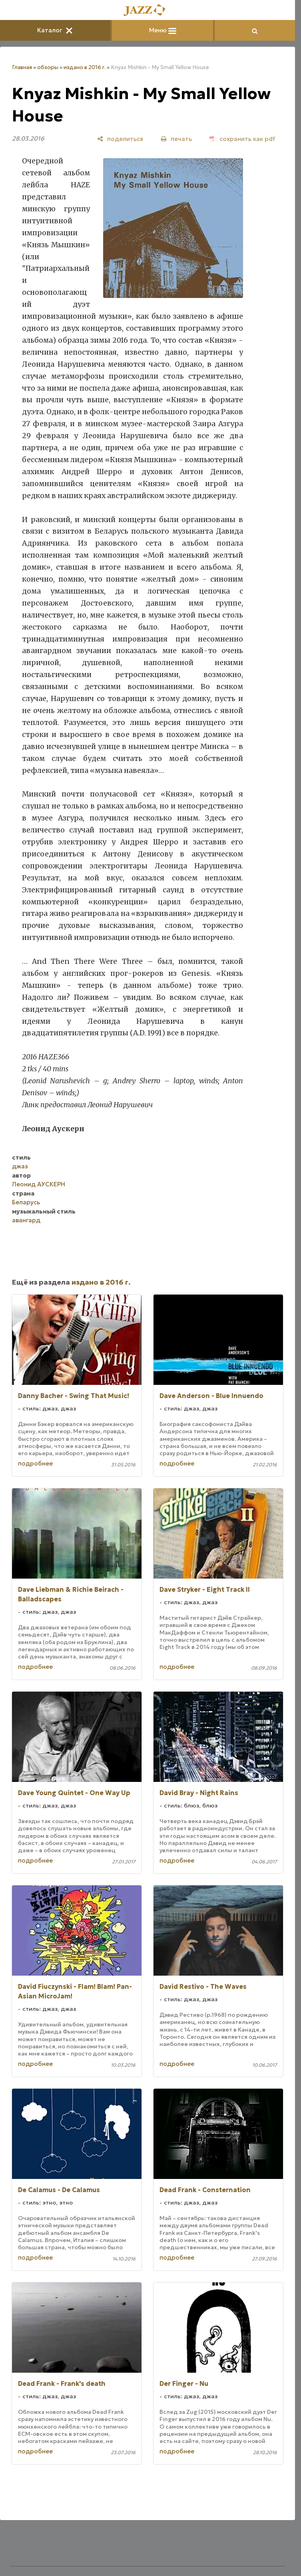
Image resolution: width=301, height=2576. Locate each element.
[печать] (176, 139)
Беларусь (26, 1202)
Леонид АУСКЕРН (38, 1184)
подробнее (35, 1463)
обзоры (47, 67)
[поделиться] (120, 139)
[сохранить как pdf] (242, 139)
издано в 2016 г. (85, 67)
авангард (26, 1220)
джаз (20, 1166)
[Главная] (147, 10)
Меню (162, 30)
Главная (22, 67)
